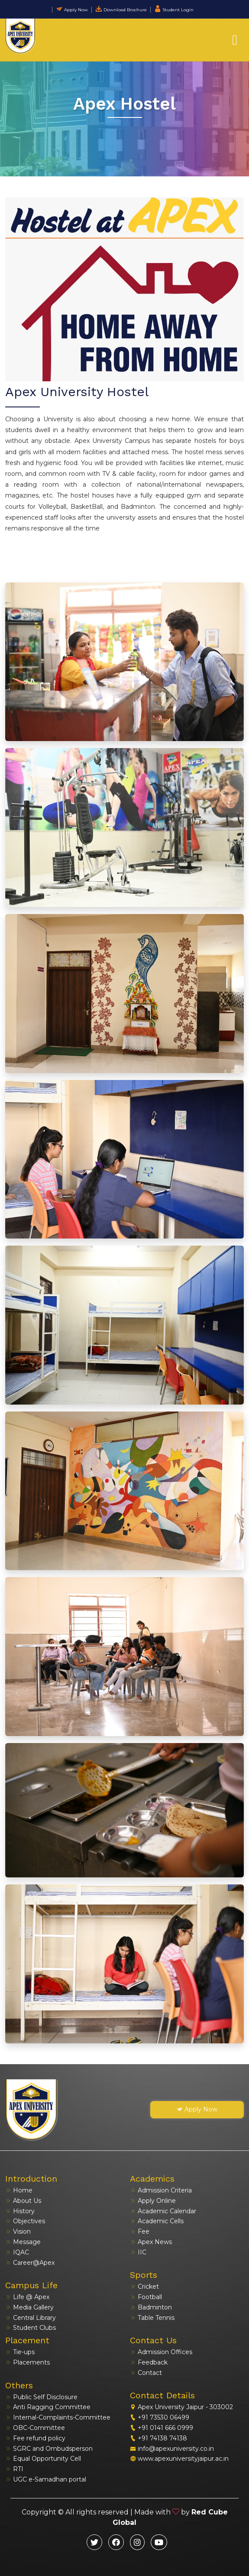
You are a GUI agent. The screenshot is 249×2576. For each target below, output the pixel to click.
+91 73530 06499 (159, 2417)
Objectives (25, 2221)
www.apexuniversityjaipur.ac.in (179, 2458)
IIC (138, 2252)
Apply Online (153, 2201)
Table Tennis (152, 2318)
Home (18, 2190)
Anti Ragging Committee (48, 2407)
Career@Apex (30, 2263)
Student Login (174, 10)
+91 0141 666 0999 (161, 2428)
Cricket (144, 2286)
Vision (18, 2231)
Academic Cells (157, 2221)
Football (146, 2297)
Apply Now (72, 10)
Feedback (149, 2362)
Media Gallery (29, 2307)
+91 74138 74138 (158, 2438)
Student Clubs (30, 2328)
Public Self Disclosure (41, 2397)
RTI (14, 2469)
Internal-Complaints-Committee (57, 2417)
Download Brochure (121, 10)
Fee (139, 2231)
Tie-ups (20, 2352)
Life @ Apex (27, 2297)
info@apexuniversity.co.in (172, 2448)
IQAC (17, 2252)
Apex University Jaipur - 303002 (181, 2407)
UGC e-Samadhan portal (45, 2479)
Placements (27, 2362)
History (20, 2211)
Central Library (30, 2318)
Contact (146, 2373)
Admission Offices (161, 2352)
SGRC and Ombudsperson (49, 2448)
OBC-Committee (35, 2428)
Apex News (151, 2242)
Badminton (151, 2307)
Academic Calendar (163, 2211)
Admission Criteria (161, 2190)
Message (23, 2242)
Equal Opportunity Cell (43, 2458)
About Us (23, 2201)
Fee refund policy (35, 2438)
